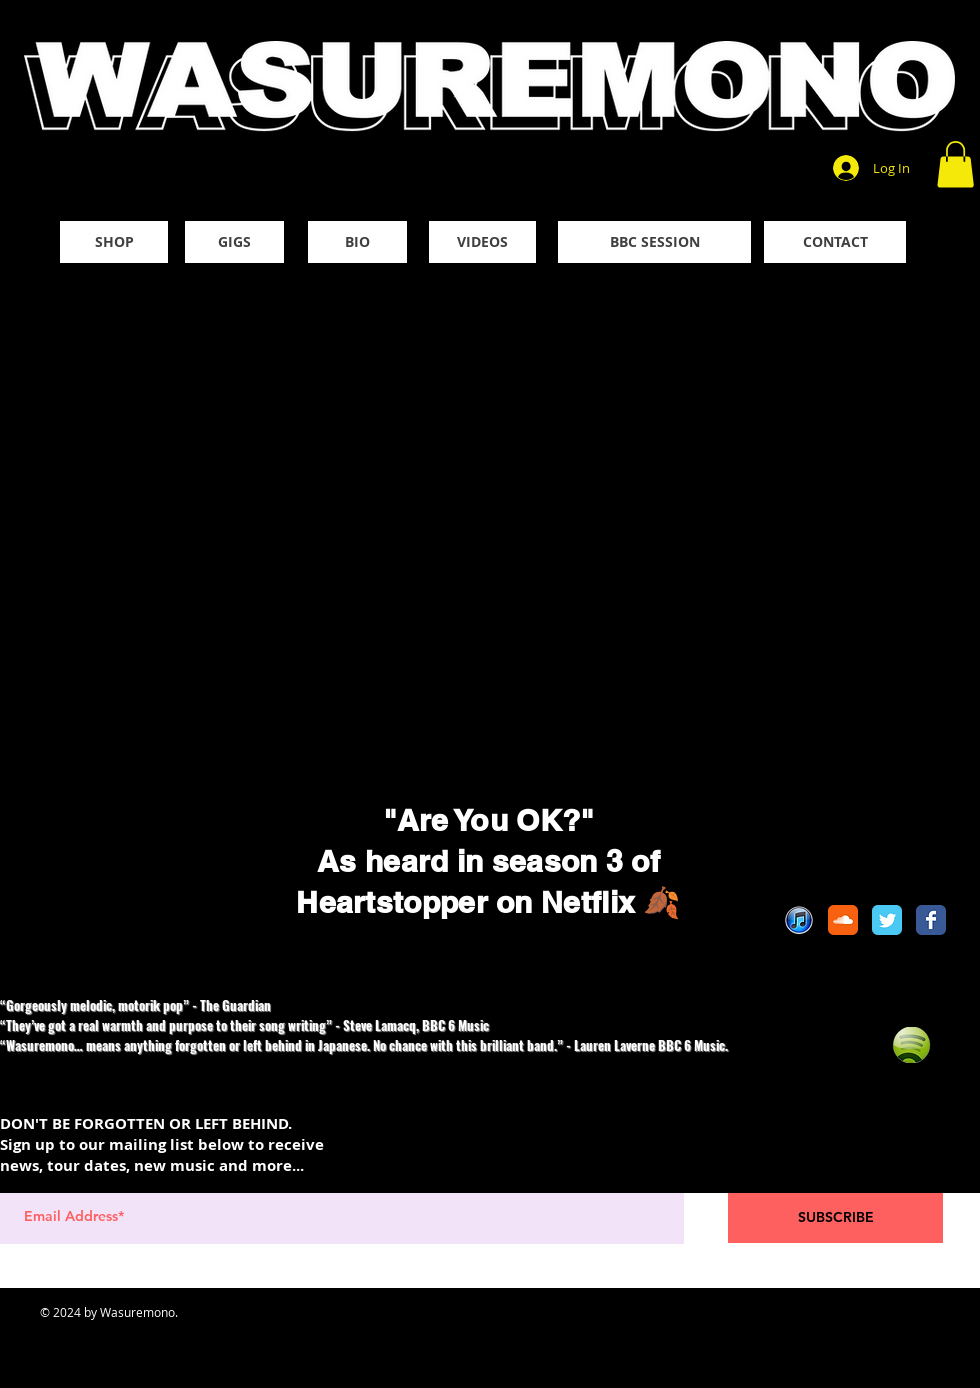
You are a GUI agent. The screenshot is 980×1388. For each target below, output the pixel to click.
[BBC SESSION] (654, 242)
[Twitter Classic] (887, 920)
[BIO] (357, 242)
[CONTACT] (835, 242)
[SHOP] (114, 242)
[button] (955, 164)
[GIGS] (234, 242)
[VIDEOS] (482, 242)
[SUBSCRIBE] (835, 1218)
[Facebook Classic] (931, 920)
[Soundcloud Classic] (843, 920)
